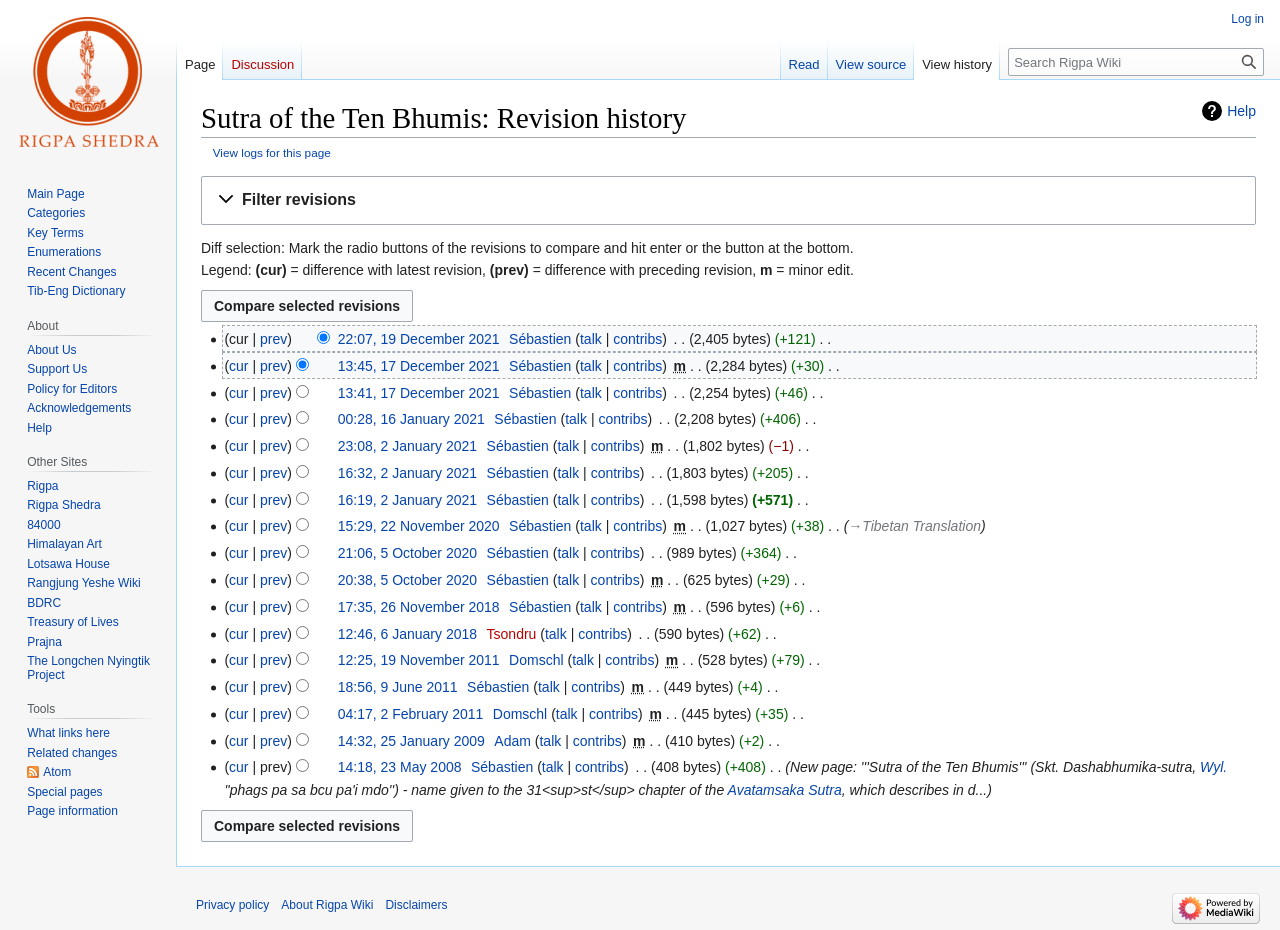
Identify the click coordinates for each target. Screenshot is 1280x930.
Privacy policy (232, 905)
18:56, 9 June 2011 (398, 687)
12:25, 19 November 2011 (419, 660)
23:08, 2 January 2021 (407, 446)
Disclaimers (416, 905)
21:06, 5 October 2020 (407, 553)
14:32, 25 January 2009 (411, 741)
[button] (728, 200)
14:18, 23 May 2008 (400, 767)
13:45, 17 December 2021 (419, 366)
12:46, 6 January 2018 (407, 634)
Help (1241, 111)
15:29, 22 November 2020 (419, 526)
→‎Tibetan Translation (914, 526)
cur (238, 366)
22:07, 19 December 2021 (419, 339)
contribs (637, 339)
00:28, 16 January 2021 (411, 419)
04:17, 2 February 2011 (411, 714)
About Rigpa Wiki (327, 905)
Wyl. (1213, 767)
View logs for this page (272, 152)
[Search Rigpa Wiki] (1136, 62)
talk (591, 339)
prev (273, 339)
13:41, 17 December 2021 (419, 393)
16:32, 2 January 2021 (407, 473)
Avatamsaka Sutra (785, 790)
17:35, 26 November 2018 (419, 607)
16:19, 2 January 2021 (407, 500)
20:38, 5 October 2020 (407, 580)
